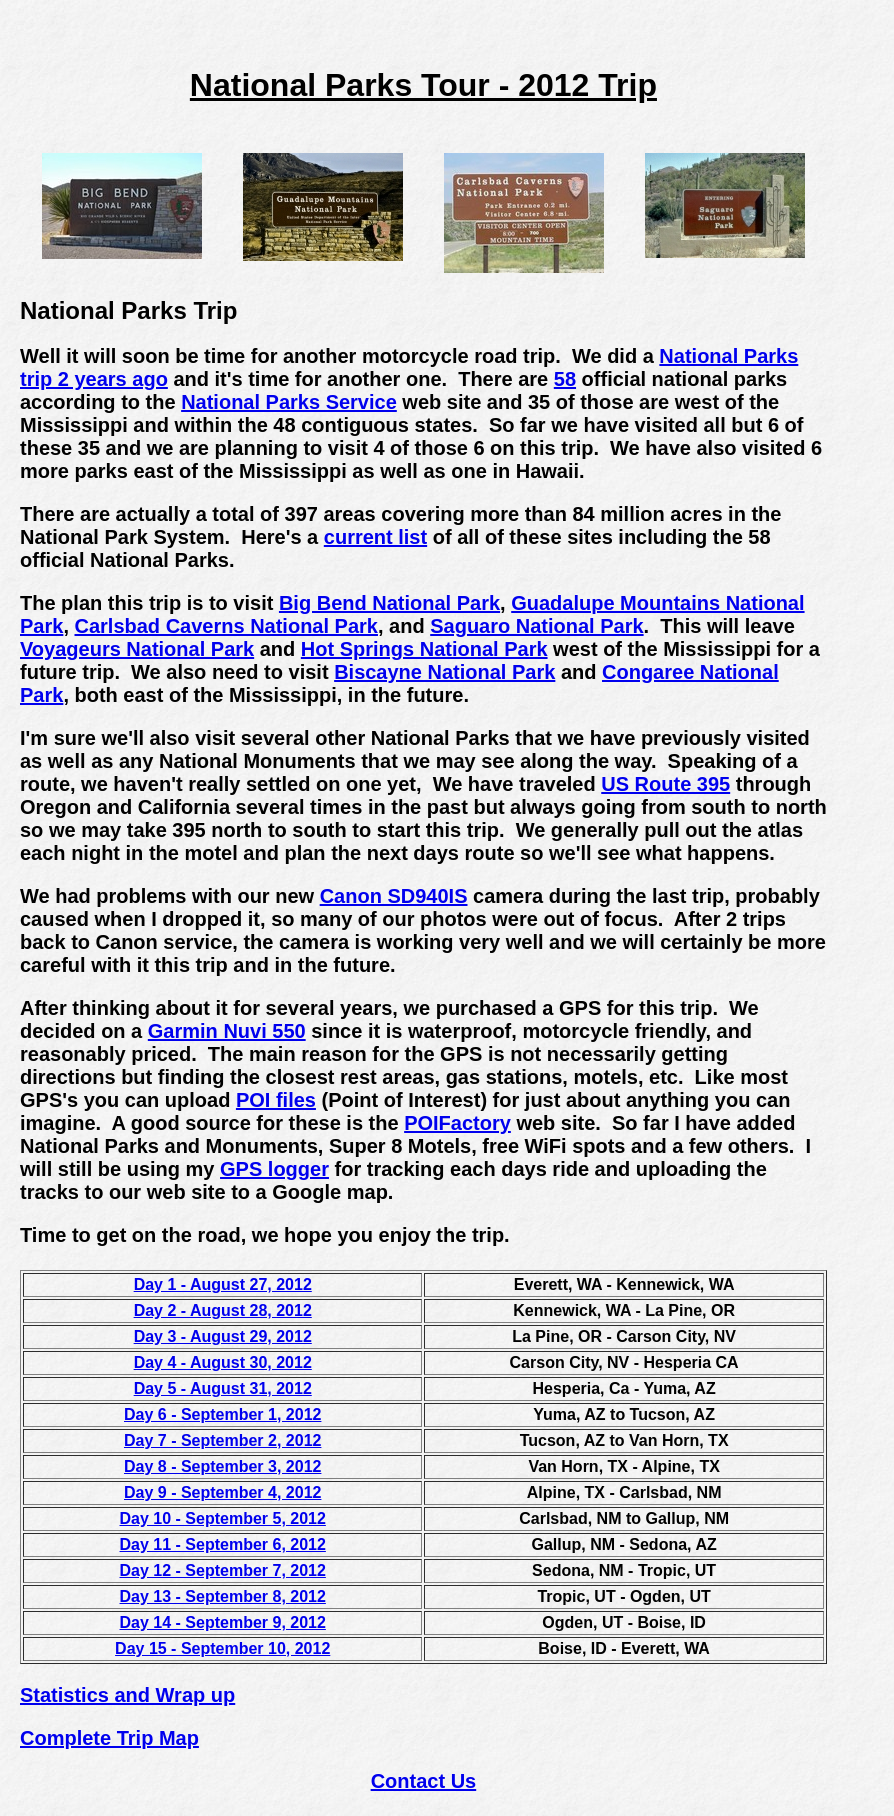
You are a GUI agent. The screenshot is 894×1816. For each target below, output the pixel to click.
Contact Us (424, 1781)
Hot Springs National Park (424, 649)
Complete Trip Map (109, 1738)
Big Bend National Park (389, 603)
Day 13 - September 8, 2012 (223, 1596)
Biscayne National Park (444, 672)
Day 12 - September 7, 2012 (223, 1570)
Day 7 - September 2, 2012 (222, 1440)
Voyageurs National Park (137, 649)
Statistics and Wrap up (127, 1695)
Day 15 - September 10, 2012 (222, 1648)
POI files (276, 1100)
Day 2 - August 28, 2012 (223, 1310)
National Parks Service (289, 402)
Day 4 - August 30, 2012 (223, 1362)
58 (565, 379)
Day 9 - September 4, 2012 (222, 1492)
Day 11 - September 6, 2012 (223, 1544)
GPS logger (274, 1169)
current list (375, 537)
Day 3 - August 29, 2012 (223, 1336)
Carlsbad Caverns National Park (226, 626)
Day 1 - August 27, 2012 (223, 1284)
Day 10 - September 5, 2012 (223, 1518)
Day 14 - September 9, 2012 (223, 1622)
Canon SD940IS (394, 896)
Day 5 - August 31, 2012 (223, 1388)
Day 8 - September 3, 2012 (222, 1466)
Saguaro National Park (536, 626)
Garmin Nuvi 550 (227, 1031)
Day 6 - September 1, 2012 (222, 1414)
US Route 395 (665, 784)
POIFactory (457, 1123)
